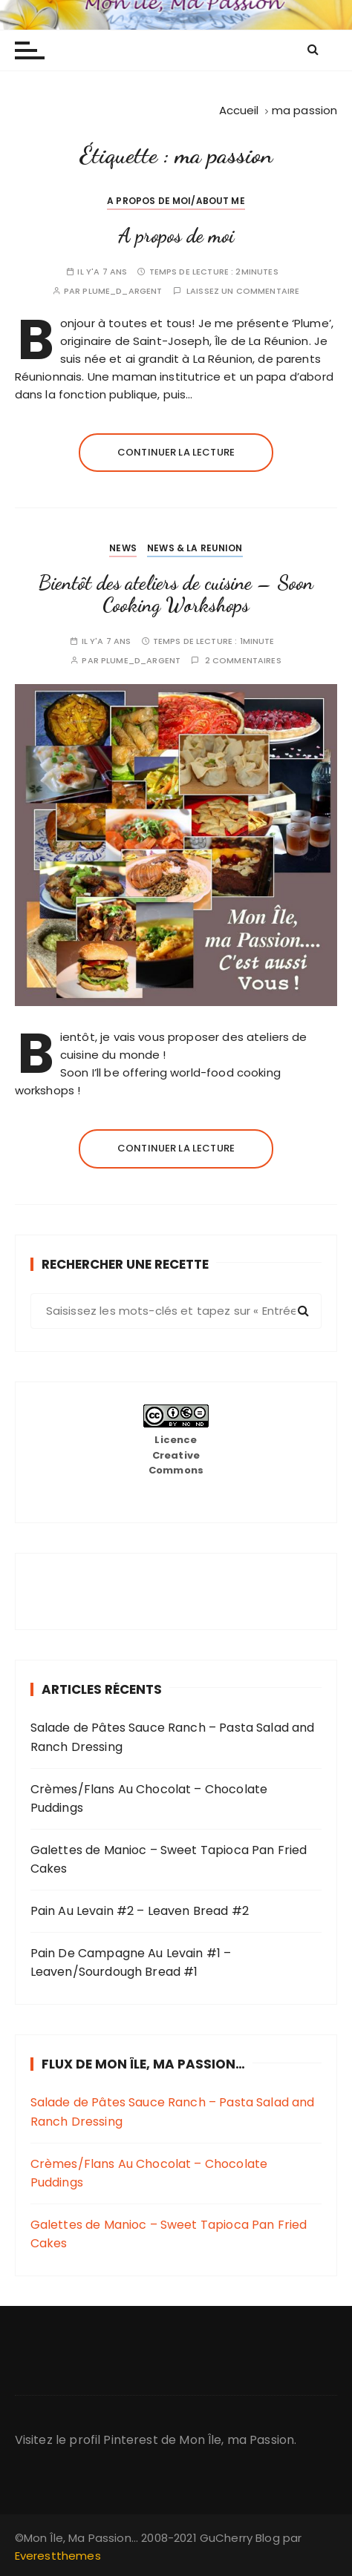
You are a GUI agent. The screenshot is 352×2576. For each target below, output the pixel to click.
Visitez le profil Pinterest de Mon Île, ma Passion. (156, 2439)
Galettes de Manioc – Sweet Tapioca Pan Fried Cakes (168, 1859)
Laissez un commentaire (242, 291)
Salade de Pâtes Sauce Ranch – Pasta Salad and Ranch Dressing (172, 1737)
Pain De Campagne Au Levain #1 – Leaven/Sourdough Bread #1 (131, 1963)
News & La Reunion (195, 548)
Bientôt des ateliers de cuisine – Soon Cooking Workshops (175, 594)
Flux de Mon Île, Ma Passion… (143, 2064)
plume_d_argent (122, 291)
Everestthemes (58, 2555)
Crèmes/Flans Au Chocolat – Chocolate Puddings (148, 1799)
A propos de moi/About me (176, 200)
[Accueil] (239, 110)
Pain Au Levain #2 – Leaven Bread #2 (139, 1910)
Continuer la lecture (176, 452)
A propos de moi (176, 235)
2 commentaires (243, 661)
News (123, 548)
